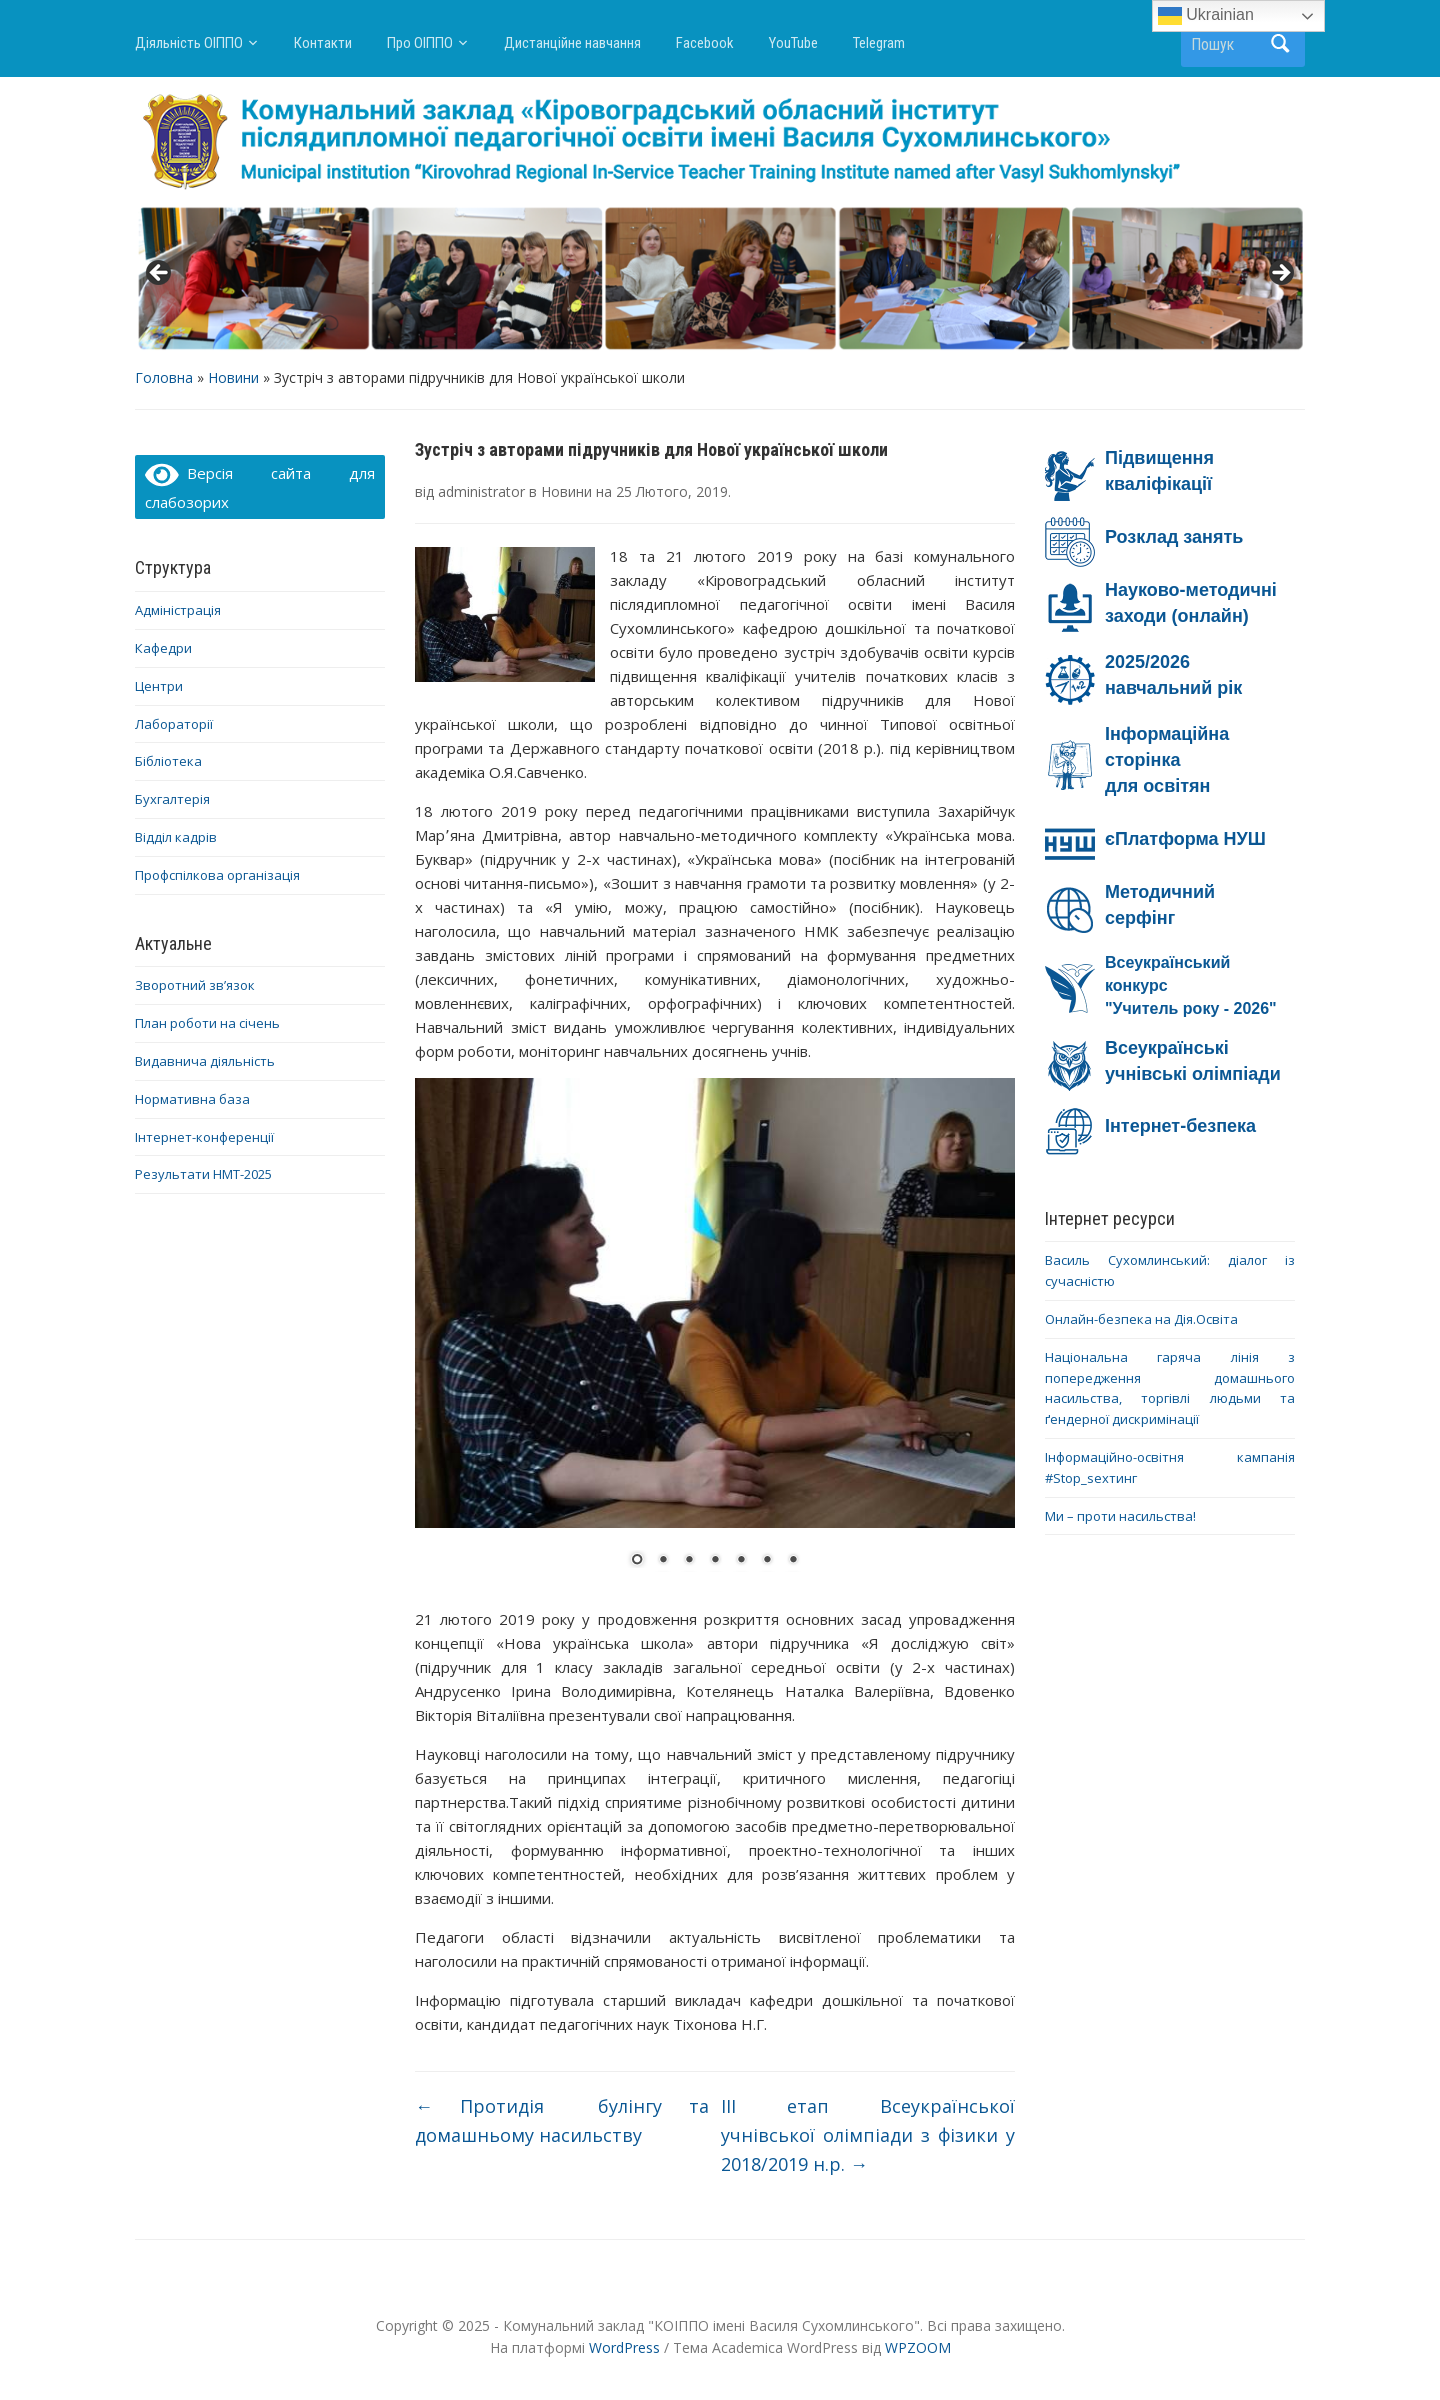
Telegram (879, 43)
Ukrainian (1206, 16)
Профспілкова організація (217, 875)
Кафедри (163, 648)
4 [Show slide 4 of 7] (715, 1561)
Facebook (705, 43)
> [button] (1280, 274)
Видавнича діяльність (205, 1061)
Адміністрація (178, 610)
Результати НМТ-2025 (203, 1174)
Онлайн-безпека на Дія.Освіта (1141, 1319)
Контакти (323, 43)
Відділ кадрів (176, 837)
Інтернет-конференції (204, 1137)
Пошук (1280, 43)
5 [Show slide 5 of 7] (741, 1561)
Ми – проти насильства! (1120, 1516)
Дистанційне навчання (572, 43)
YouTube (793, 43)
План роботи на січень (207, 1023)
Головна (164, 377)
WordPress (624, 2347)
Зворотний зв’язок (195, 985)
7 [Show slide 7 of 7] (793, 1561)
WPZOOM (918, 2347)
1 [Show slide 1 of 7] (637, 1561)
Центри (159, 686)
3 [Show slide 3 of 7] (689, 1561)
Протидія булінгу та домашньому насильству (562, 2120)
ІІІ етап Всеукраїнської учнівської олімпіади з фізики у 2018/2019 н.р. (868, 2135)
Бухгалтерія (172, 799)
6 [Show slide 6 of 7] (767, 1561)
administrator (481, 491)
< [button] (160, 274)
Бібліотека (168, 761)
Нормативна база (192, 1099)
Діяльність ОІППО (189, 43)
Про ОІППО (420, 43)
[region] (720, 279)
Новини (233, 377)
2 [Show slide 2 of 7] (663, 1561)
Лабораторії (174, 724)
